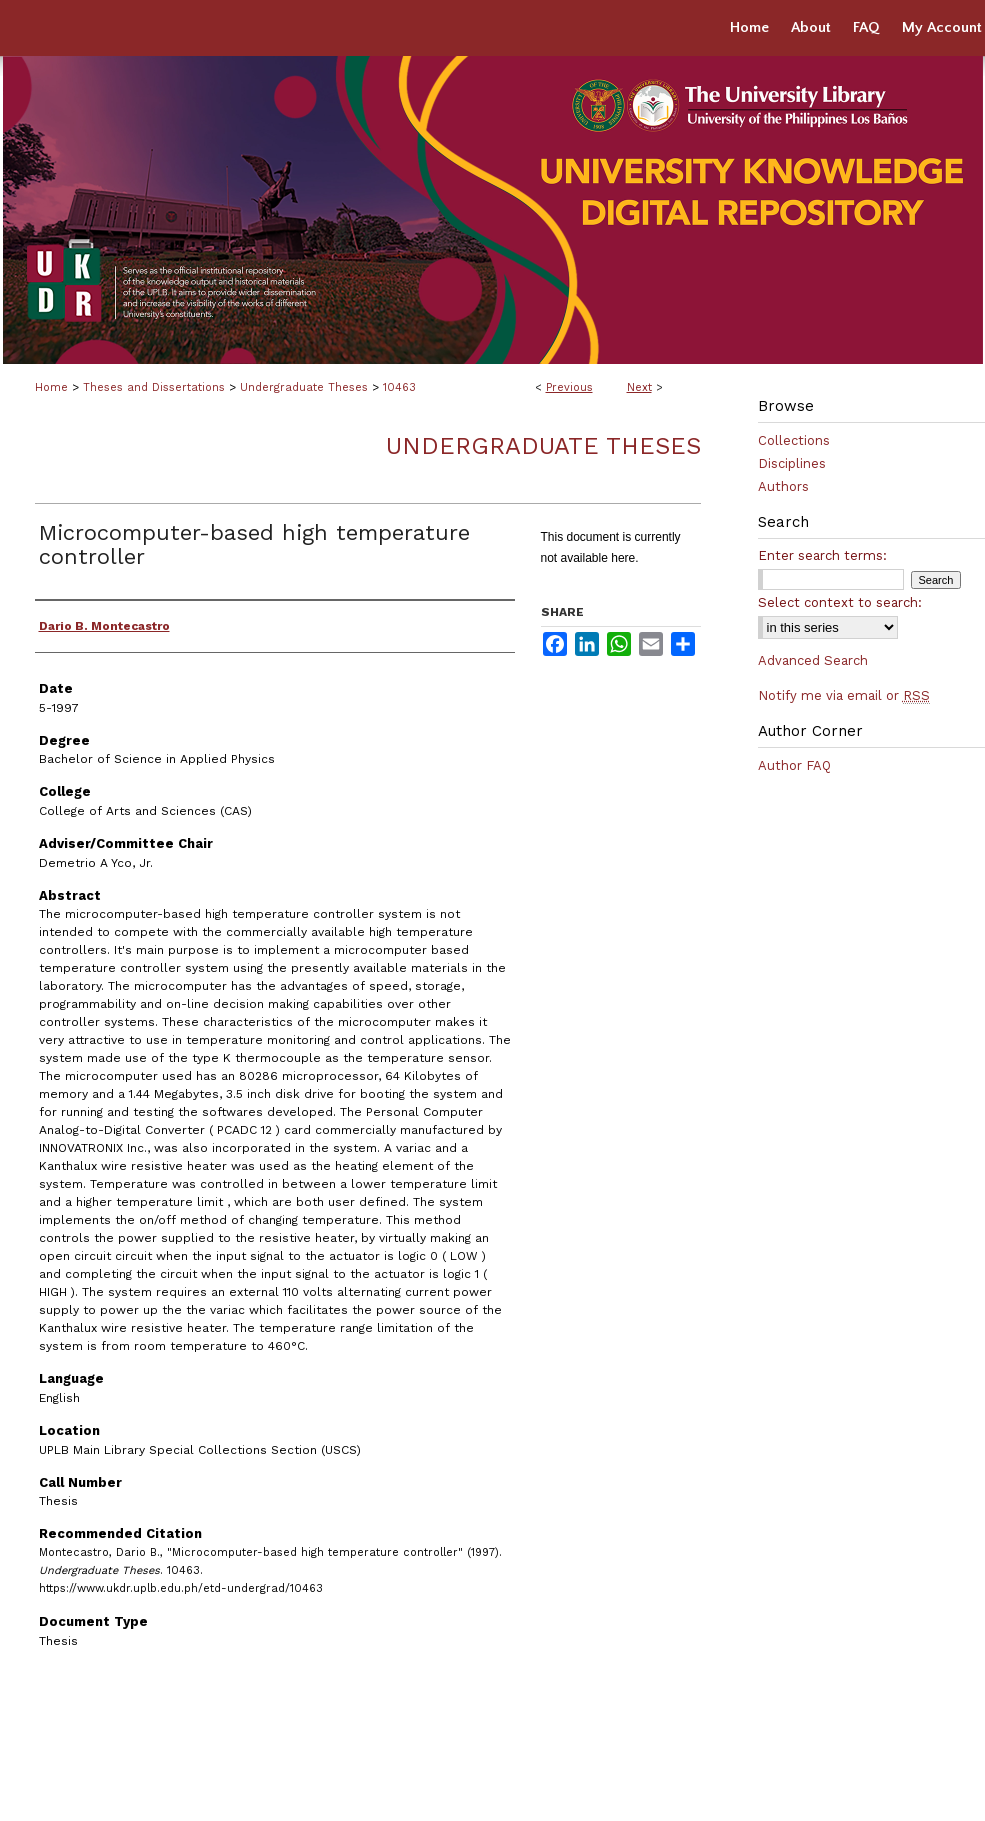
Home (51, 387)
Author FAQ (794, 765)
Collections (794, 440)
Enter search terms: (822, 555)
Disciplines (792, 463)
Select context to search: (840, 602)
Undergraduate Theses (304, 387)
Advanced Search (813, 660)
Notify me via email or (844, 695)
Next (639, 387)
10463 (399, 387)
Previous (569, 387)
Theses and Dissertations (154, 387)
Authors (783, 486)
